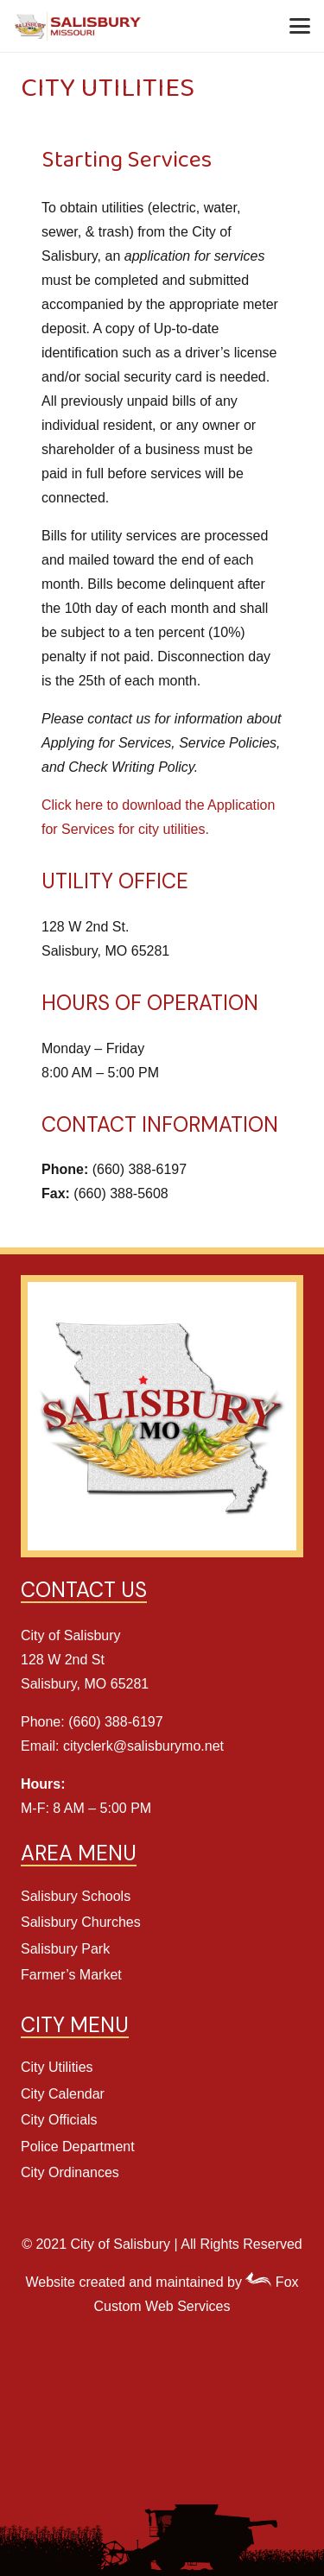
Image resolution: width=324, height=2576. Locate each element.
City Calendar (63, 2094)
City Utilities (57, 2067)
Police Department (78, 2146)
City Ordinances (70, 2172)
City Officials (59, 2119)
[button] (299, 26)
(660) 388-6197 (115, 1721)
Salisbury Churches (81, 1922)
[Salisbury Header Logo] (78, 26)
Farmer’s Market (71, 1974)
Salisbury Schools (75, 1896)
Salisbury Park (65, 1948)
